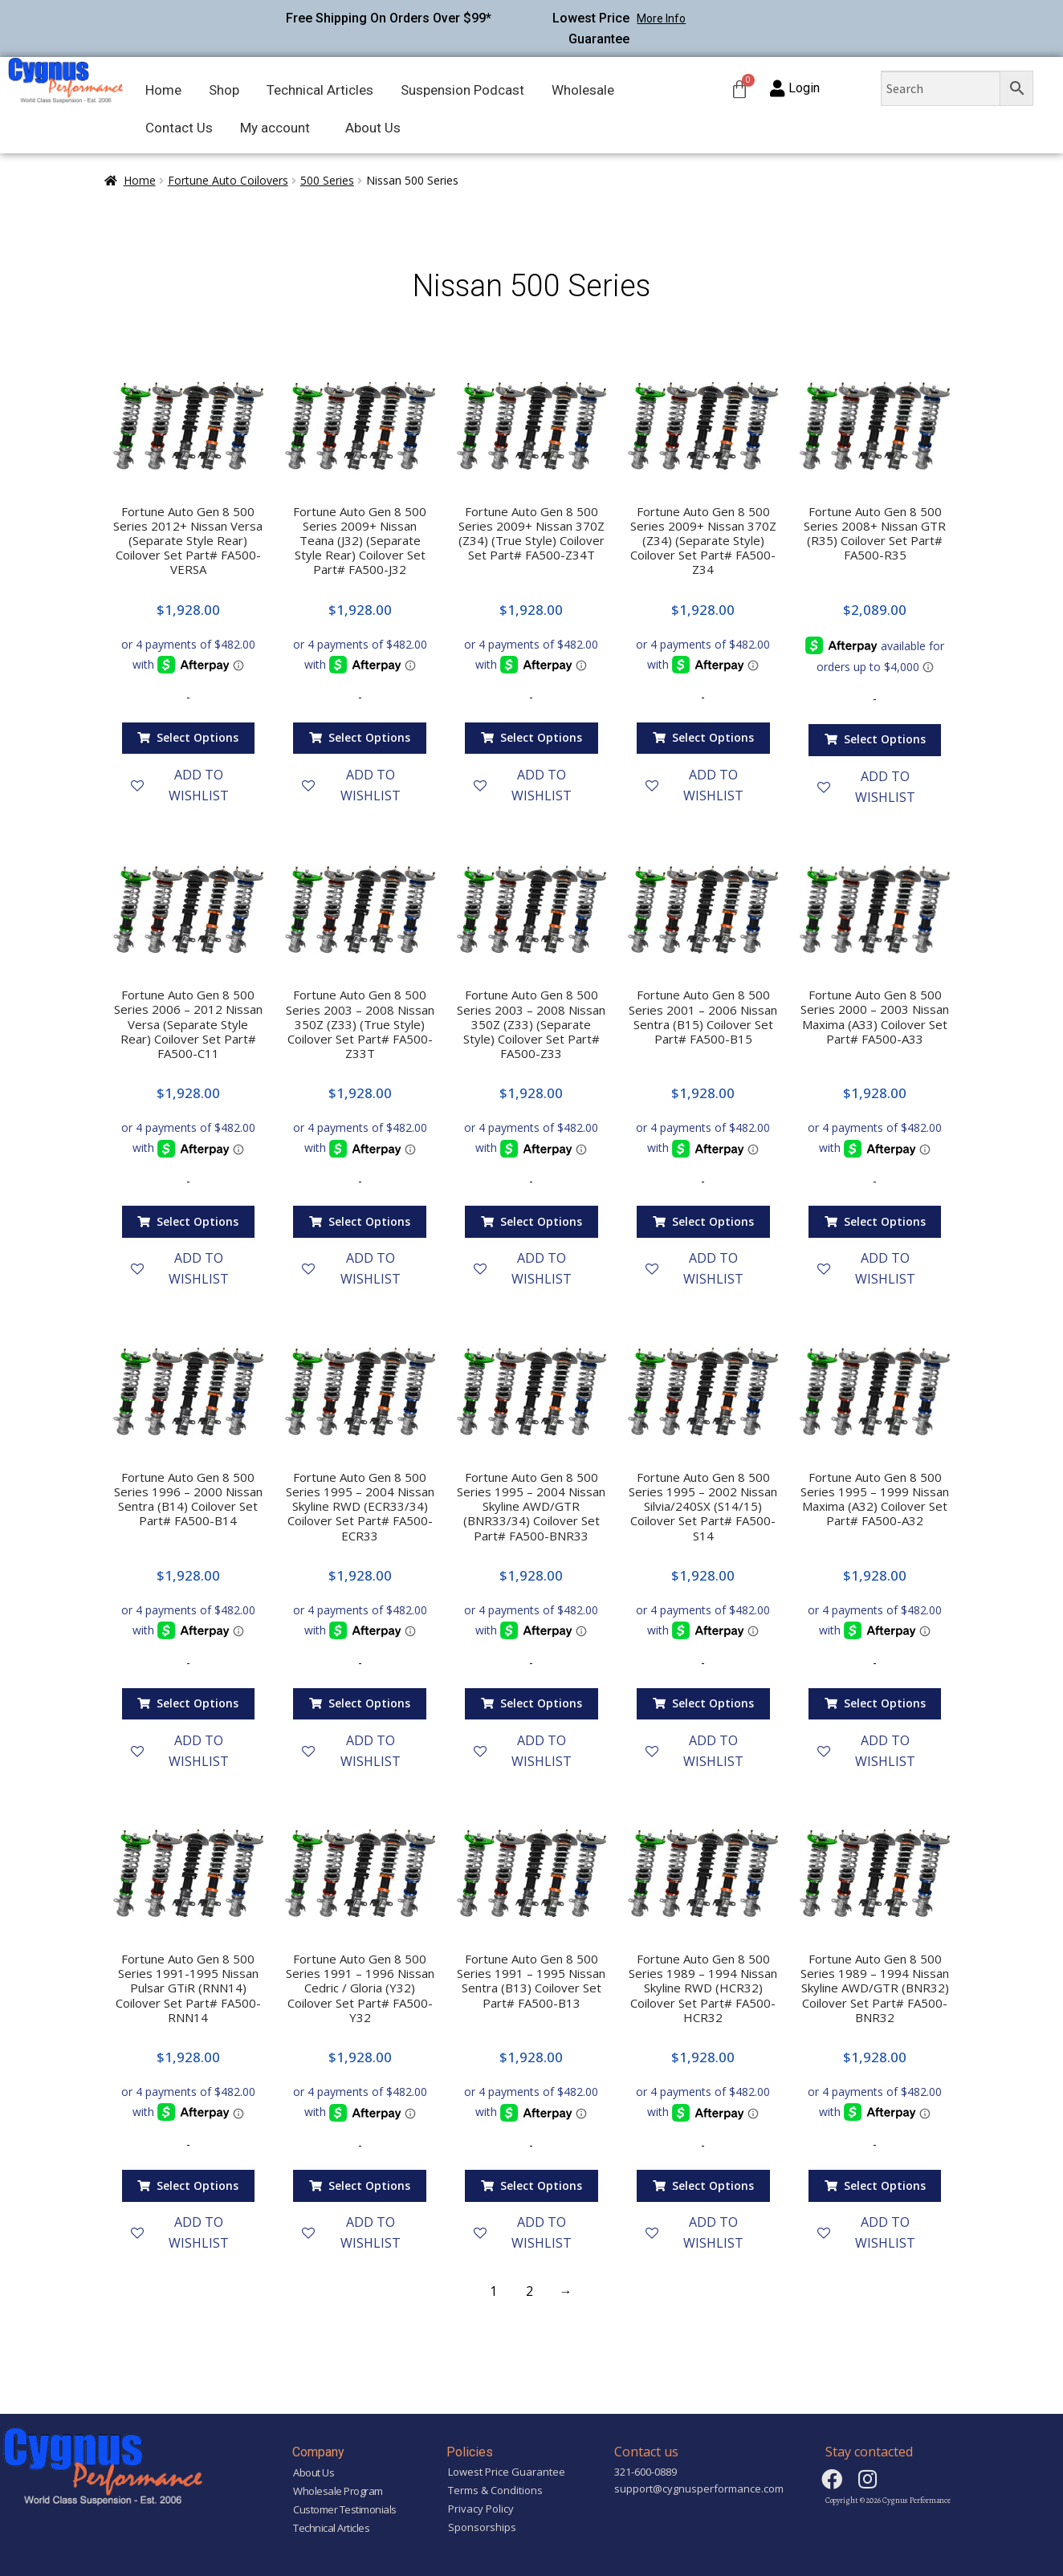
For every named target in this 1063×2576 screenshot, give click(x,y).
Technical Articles (320, 90)
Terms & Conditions (495, 2490)
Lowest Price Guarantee (506, 2471)
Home (163, 90)
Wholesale (583, 90)
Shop (224, 90)
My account (275, 128)
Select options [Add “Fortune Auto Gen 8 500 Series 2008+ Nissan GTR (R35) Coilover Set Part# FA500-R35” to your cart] (885, 739)
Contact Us (179, 128)
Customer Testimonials (345, 2509)
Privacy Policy (481, 2508)
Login (804, 88)
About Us (373, 128)
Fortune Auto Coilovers (228, 180)
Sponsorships (482, 2527)
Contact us (646, 2451)
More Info (661, 18)
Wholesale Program (338, 2491)
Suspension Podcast (462, 90)
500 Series (327, 180)
